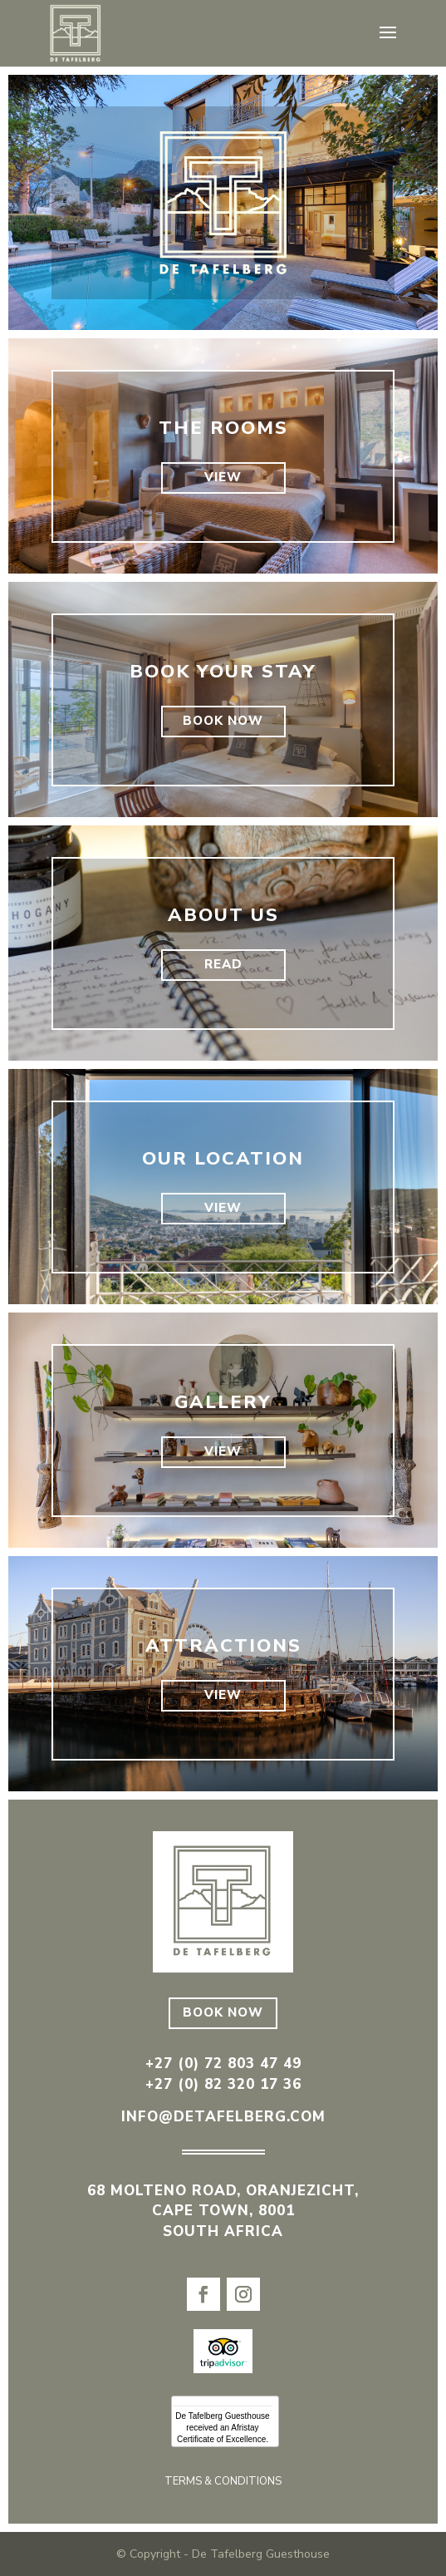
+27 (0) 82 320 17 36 (223, 2084)
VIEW (223, 477)
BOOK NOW (223, 720)
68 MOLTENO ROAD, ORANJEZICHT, (223, 2190)
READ (223, 964)
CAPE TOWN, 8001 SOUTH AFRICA (223, 2221)
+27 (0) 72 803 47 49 (223, 2063)
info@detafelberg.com (223, 2116)
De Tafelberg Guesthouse (222, 2416)
